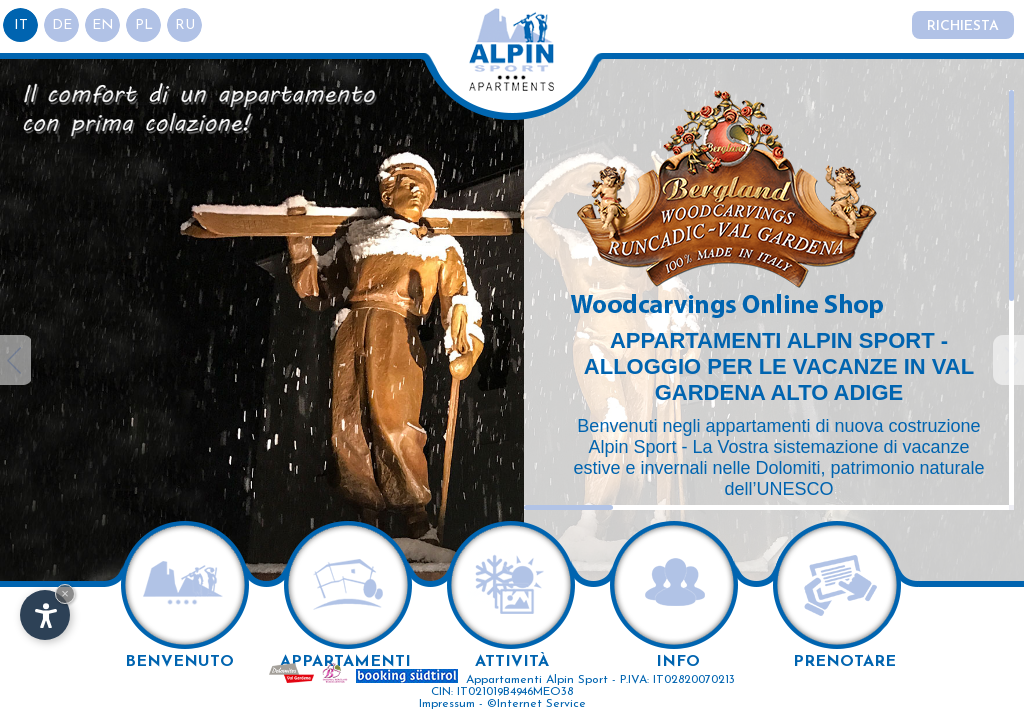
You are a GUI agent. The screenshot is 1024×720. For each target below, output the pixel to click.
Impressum (447, 704)
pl (144, 25)
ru (185, 25)
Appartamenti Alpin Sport (537, 680)
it (21, 25)
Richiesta (963, 26)
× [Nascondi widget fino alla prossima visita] (65, 593)
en (103, 25)
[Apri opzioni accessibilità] (45, 615)
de (62, 25)
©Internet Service (536, 704)
